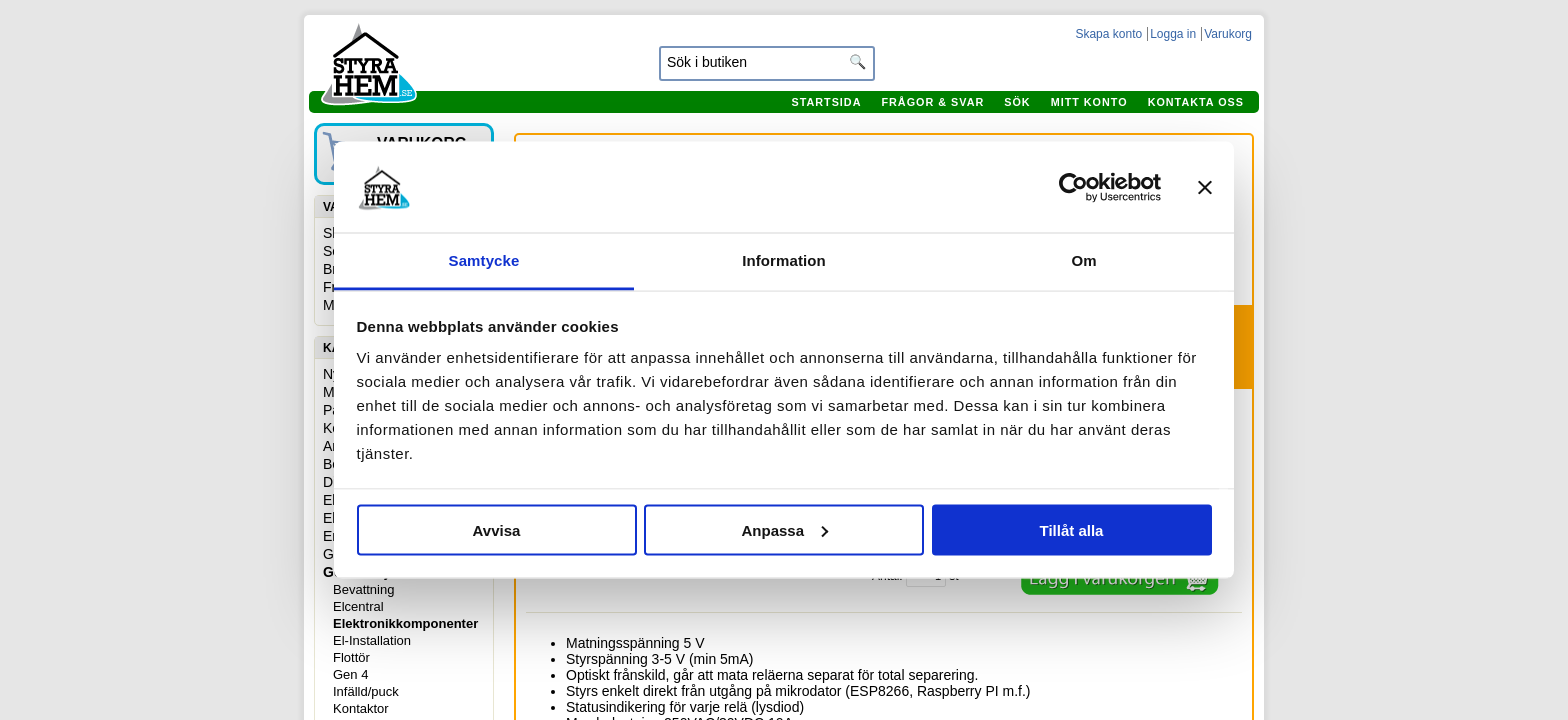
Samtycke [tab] (484, 260)
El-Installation (372, 640)
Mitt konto (1089, 102)
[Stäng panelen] (1205, 187)
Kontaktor (361, 708)
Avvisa (497, 529)
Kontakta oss (1196, 102)
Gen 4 (350, 674)
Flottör (351, 657)
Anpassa (784, 529)
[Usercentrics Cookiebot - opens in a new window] (1073, 187)
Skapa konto (1108, 34)
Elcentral (358, 606)
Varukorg (1228, 34)
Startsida (826, 102)
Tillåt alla (1072, 529)
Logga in (1173, 34)
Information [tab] (784, 260)
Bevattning (363, 589)
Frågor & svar (932, 102)
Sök (1017, 102)
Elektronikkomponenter (405, 623)
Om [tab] (1083, 260)
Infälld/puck (366, 691)
